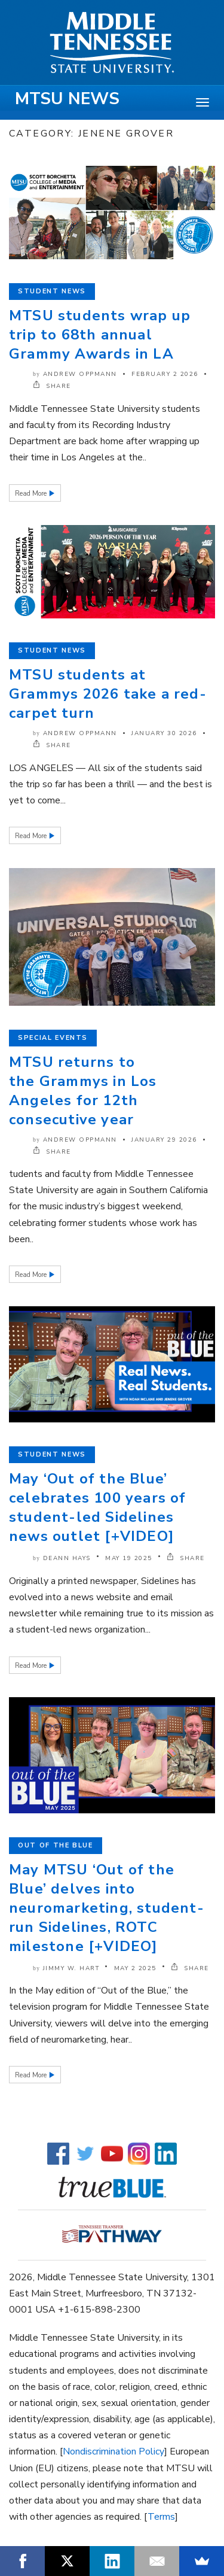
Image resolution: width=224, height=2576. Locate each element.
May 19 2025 (128, 1558)
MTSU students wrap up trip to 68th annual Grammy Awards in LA (100, 334)
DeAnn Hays (67, 1558)
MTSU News (67, 98)
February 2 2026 (164, 374)
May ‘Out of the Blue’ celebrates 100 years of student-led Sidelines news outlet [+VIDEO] (97, 1507)
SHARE (52, 386)
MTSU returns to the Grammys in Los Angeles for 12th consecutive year (83, 1090)
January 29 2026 (164, 1140)
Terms (161, 2516)
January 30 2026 (164, 733)
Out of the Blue (55, 1845)
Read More (31, 493)
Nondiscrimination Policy (113, 2451)
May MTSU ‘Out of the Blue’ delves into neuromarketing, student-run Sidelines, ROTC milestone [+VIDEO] (106, 1908)
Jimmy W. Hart (71, 1968)
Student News (52, 291)
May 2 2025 (135, 1968)
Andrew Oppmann (80, 374)
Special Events (53, 1037)
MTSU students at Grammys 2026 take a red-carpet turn (108, 694)
